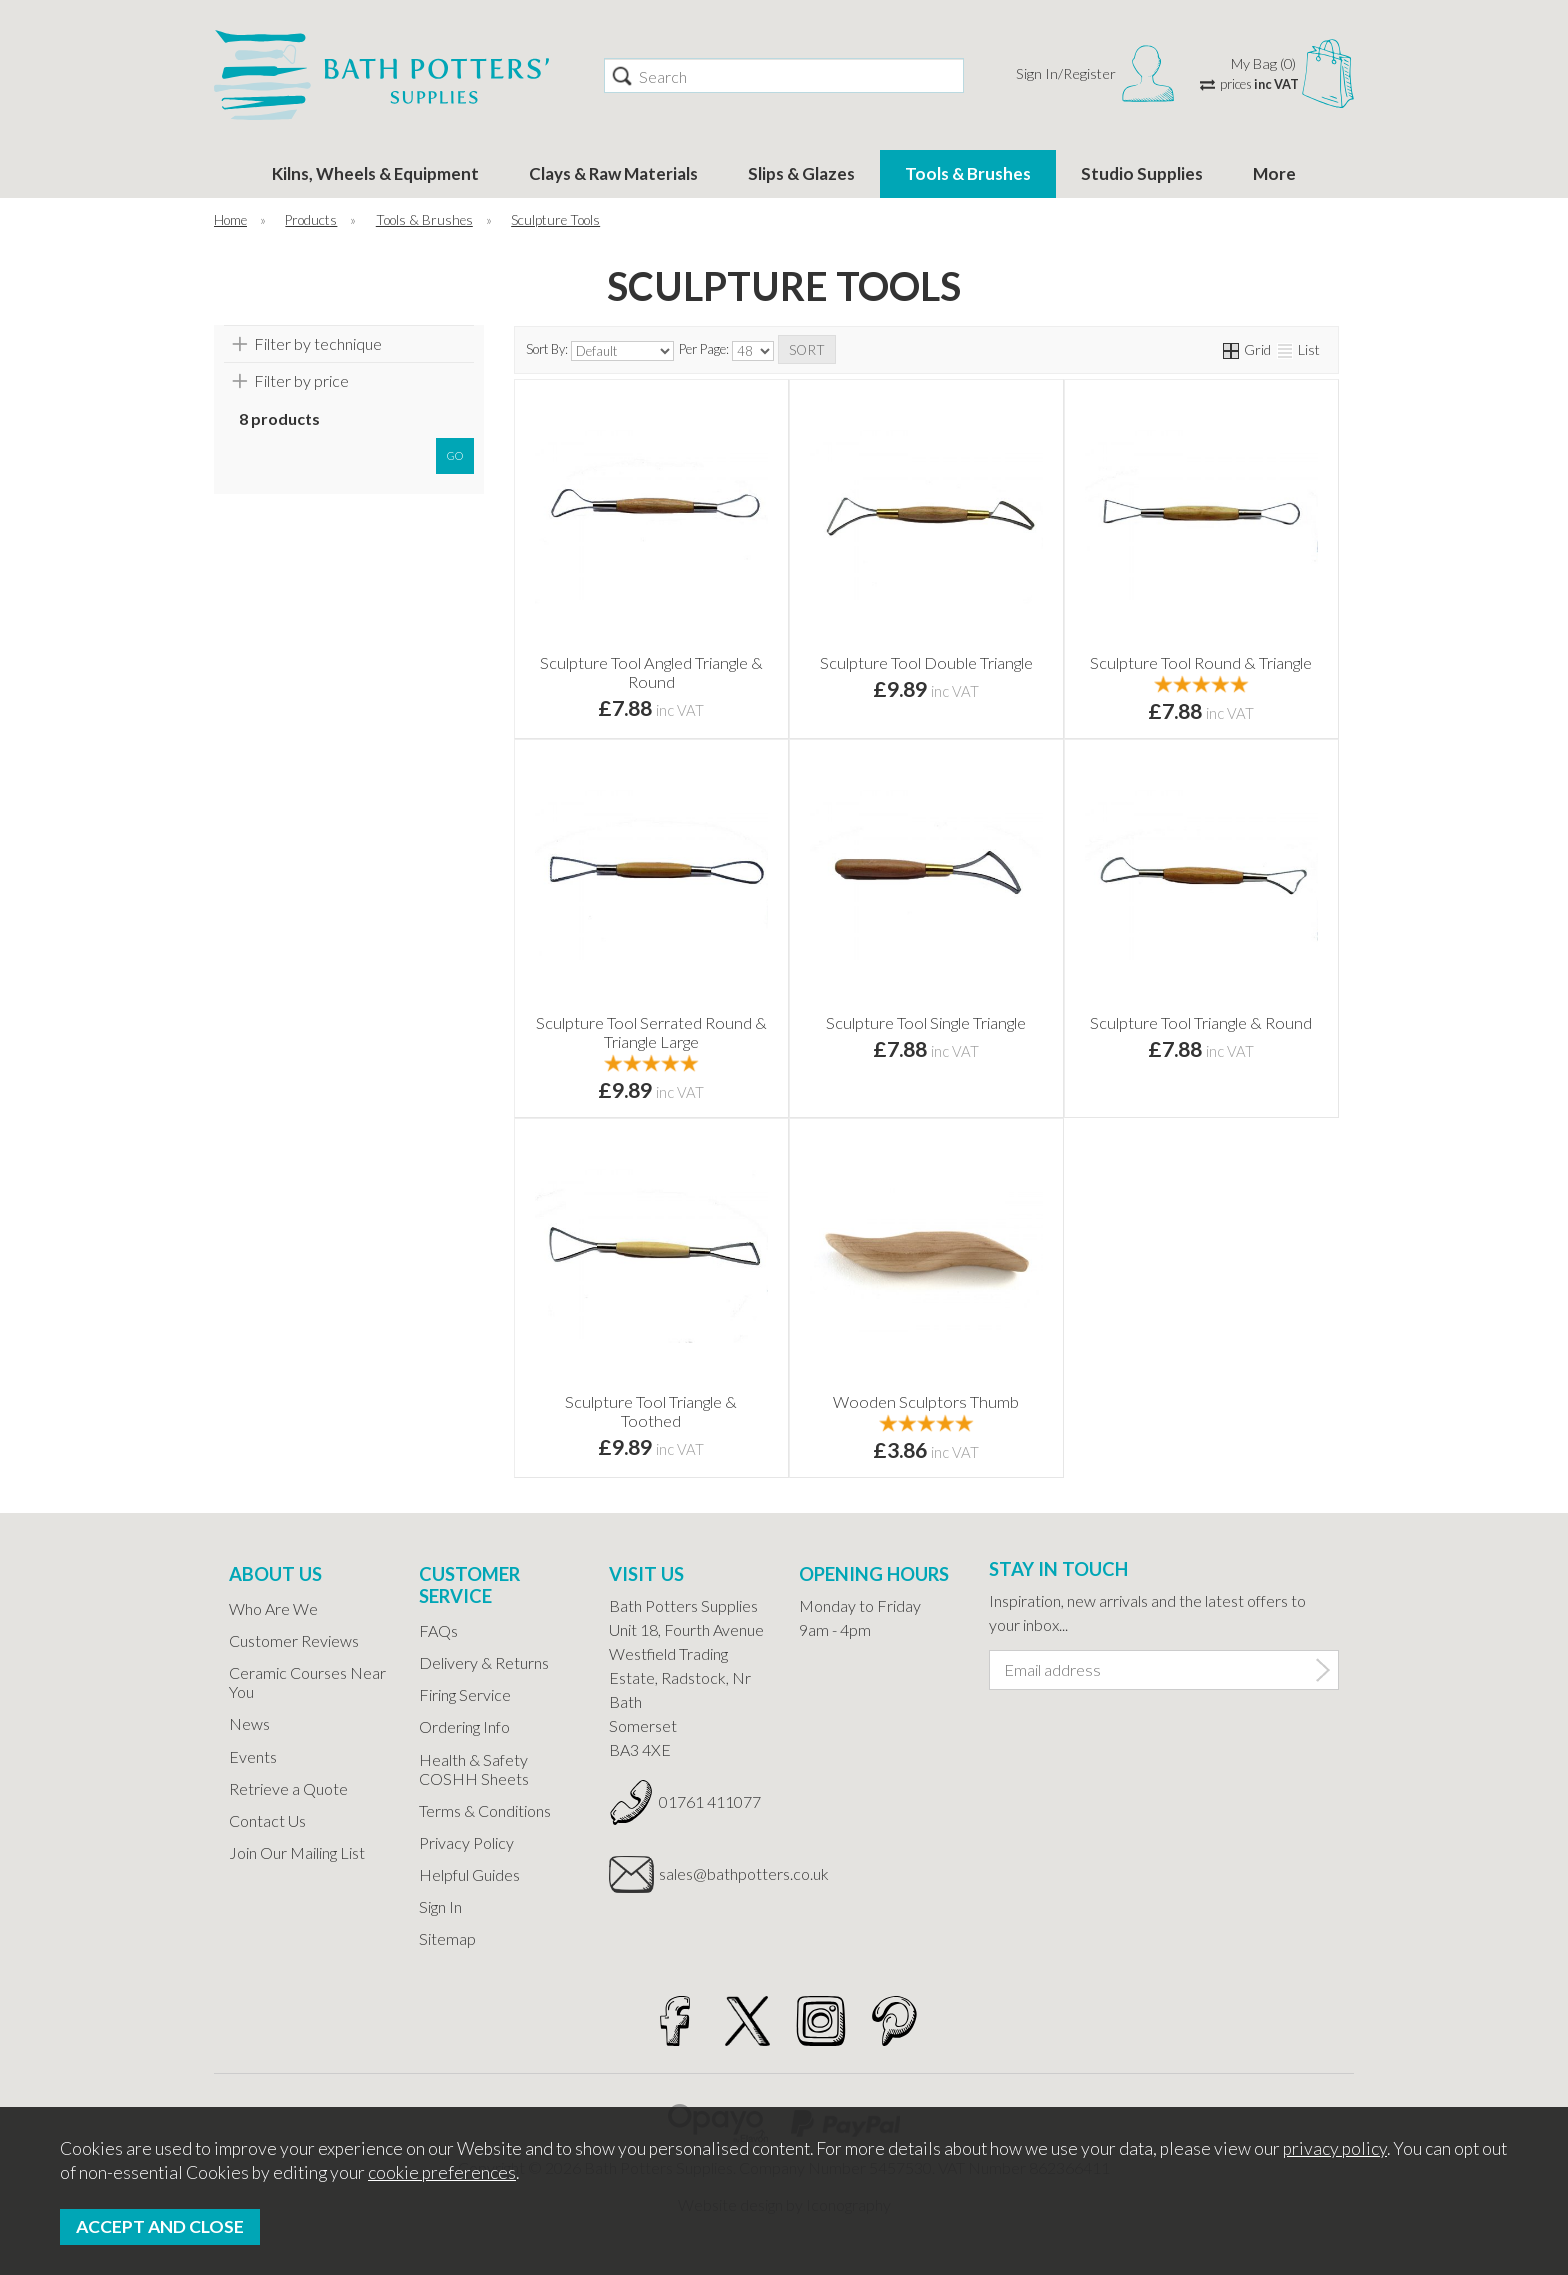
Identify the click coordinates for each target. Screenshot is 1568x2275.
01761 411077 (710, 1801)
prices (1259, 84)
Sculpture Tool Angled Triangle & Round (651, 672)
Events (253, 1756)
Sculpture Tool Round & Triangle (1201, 662)
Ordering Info (464, 1726)
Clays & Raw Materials (613, 173)
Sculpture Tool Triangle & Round (1201, 1022)
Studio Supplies (1142, 173)
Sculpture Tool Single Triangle (926, 1022)
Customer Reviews (294, 1640)
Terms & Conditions (485, 1810)
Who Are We (273, 1608)
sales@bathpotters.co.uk (714, 1873)
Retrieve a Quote (288, 1788)
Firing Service (465, 1694)
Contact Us (267, 1820)
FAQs (438, 1630)
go (455, 455)
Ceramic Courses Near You (307, 1682)
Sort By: (600, 351)
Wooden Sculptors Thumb (926, 1401)
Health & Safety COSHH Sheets (474, 1769)
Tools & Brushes (968, 173)
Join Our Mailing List (297, 1852)
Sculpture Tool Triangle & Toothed (651, 1411)
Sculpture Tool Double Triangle (926, 662)
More (1274, 173)
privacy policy (1335, 2148)
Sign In (440, 1906)
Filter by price (301, 380)
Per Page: (726, 351)
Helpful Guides (469, 1874)
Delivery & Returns (484, 1662)
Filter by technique (318, 343)
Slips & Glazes (801, 173)
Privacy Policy (466, 1842)
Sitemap (447, 1938)
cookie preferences (442, 2172)
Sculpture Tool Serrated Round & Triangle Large (651, 1032)
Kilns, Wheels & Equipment (375, 173)
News (249, 1723)
